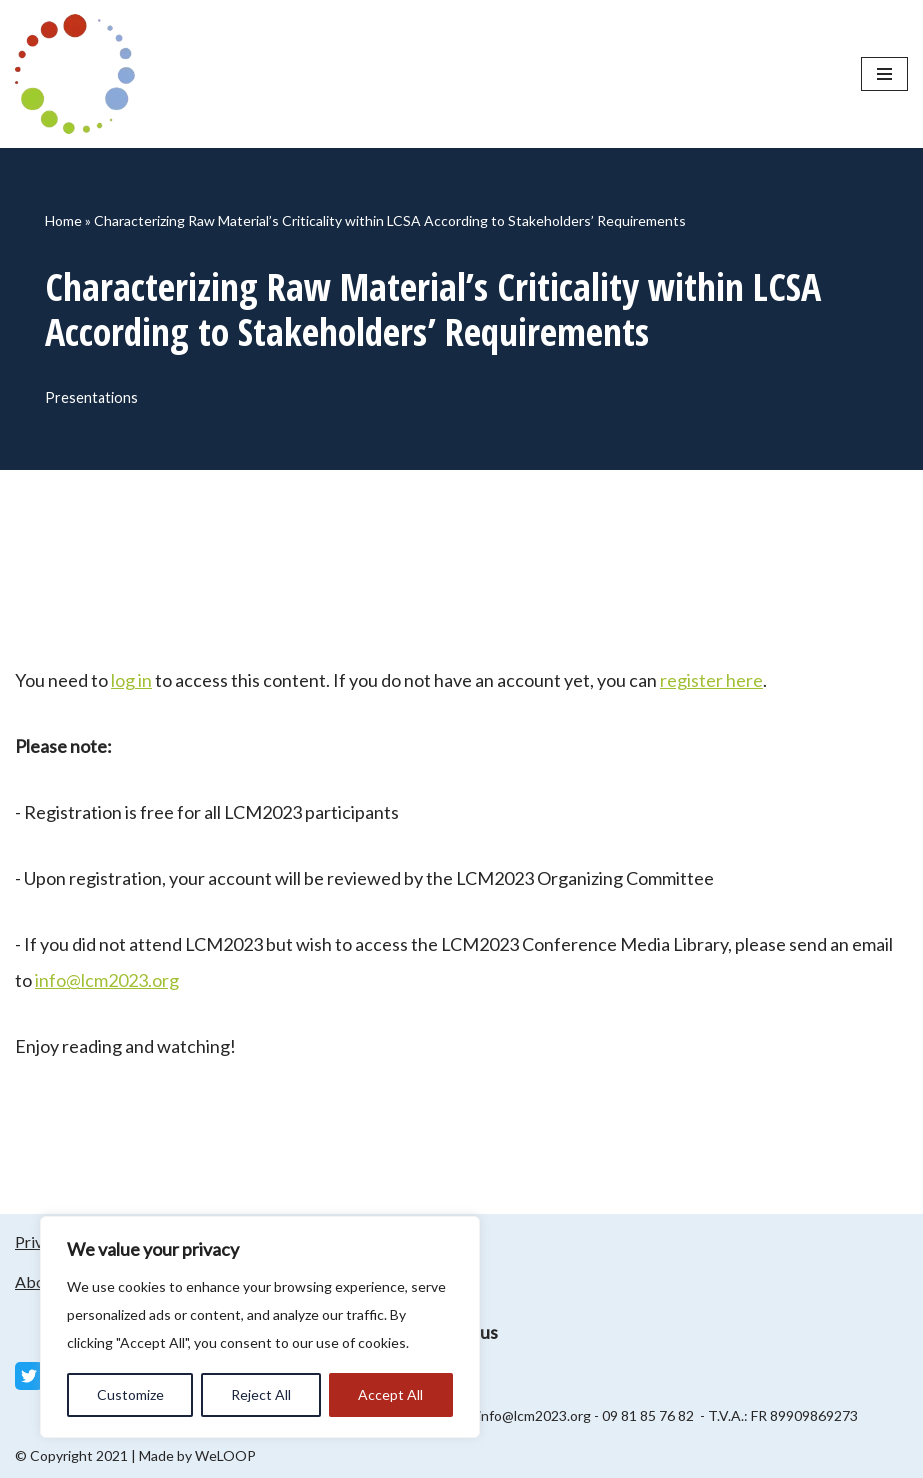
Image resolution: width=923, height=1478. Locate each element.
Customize (130, 1394)
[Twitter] (29, 1376)
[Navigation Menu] (884, 74)
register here (711, 680)
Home (63, 220)
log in (131, 680)
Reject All (261, 1394)
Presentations (91, 397)
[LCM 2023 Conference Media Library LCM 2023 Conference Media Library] (80, 74)
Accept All (390, 1394)
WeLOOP (225, 1455)
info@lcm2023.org (107, 980)
